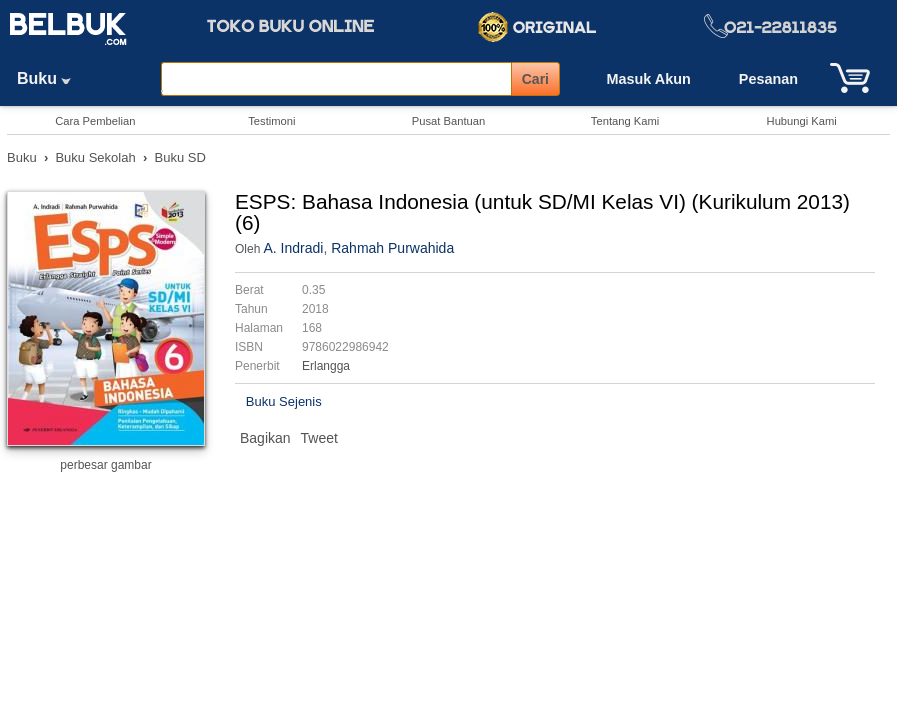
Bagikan (265, 438)
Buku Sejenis (284, 401)
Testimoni (271, 121)
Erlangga (326, 366)
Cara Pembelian (95, 121)
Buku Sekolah (95, 157)
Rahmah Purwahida (392, 248)
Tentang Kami (625, 121)
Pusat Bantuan (448, 121)
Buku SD (180, 157)
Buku (51, 78)
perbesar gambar (105, 465)
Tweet (319, 438)
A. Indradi (293, 248)
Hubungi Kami (802, 121)
